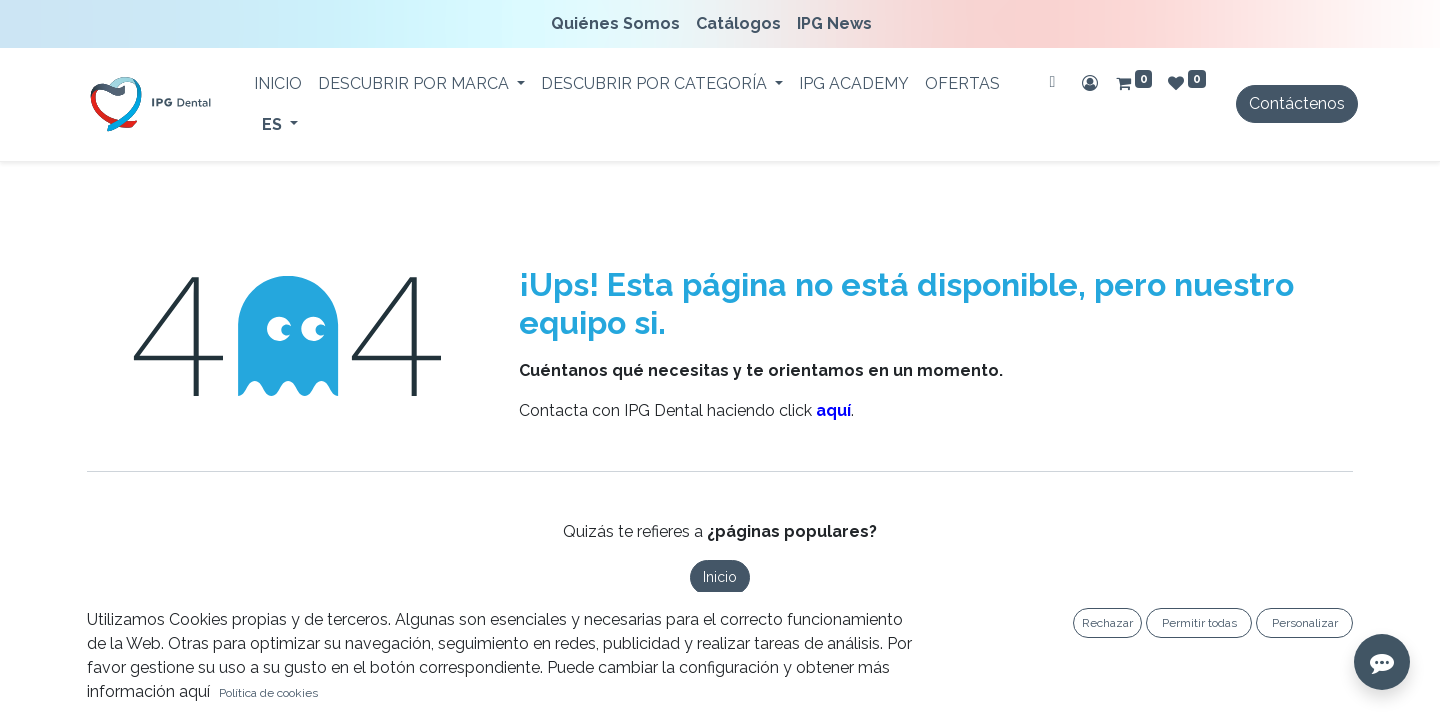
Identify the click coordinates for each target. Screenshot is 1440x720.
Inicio (720, 577)
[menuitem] (619, 24)
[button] (30, 689)
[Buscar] (1052, 82)
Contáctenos (1297, 103)
